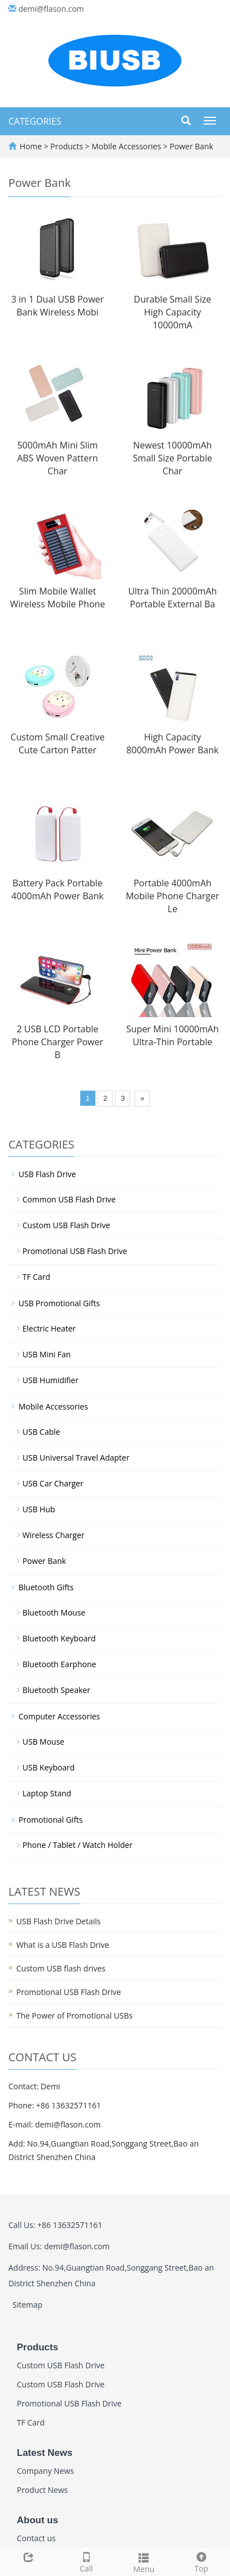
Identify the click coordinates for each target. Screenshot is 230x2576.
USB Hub (38, 1509)
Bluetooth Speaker (56, 1690)
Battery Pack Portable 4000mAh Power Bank (57, 889)
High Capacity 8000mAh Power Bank (172, 743)
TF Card (36, 1276)
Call (87, 2561)
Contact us (36, 2538)
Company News (45, 2470)
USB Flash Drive (47, 1174)
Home (31, 146)
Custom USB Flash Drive (66, 1225)
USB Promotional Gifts (59, 1303)
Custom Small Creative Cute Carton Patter (58, 743)
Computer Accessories (59, 1716)
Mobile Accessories (126, 146)
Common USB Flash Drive (69, 1199)
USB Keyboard (48, 1767)
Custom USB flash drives (60, 1968)
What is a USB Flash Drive (62, 1944)
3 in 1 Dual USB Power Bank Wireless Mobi (57, 305)
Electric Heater (49, 1328)
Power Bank (190, 146)
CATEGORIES (34, 121)
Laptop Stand (46, 1793)
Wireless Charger (53, 1535)
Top (202, 2561)
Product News (42, 2490)
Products (67, 146)
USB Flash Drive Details (58, 1921)
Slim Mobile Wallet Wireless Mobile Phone (57, 597)
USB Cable (41, 1431)
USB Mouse (43, 1741)
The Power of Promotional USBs (74, 2015)
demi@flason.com (51, 8)
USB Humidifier (50, 1380)
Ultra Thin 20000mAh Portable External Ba (172, 597)
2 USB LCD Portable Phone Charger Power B (57, 1042)
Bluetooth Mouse (53, 1612)
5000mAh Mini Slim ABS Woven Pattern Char (57, 458)
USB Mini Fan (46, 1354)
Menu (143, 2561)
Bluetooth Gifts (46, 1587)
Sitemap (27, 2304)
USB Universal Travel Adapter (76, 1457)
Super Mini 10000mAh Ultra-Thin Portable (172, 1035)
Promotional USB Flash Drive (74, 1251)
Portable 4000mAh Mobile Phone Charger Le (172, 896)
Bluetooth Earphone (59, 1664)
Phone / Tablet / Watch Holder (77, 1845)
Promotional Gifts (51, 1819)
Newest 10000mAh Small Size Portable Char (172, 458)
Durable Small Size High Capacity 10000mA (172, 312)
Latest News (44, 2452)
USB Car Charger (53, 1483)
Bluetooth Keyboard (59, 1638)
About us (37, 2520)
